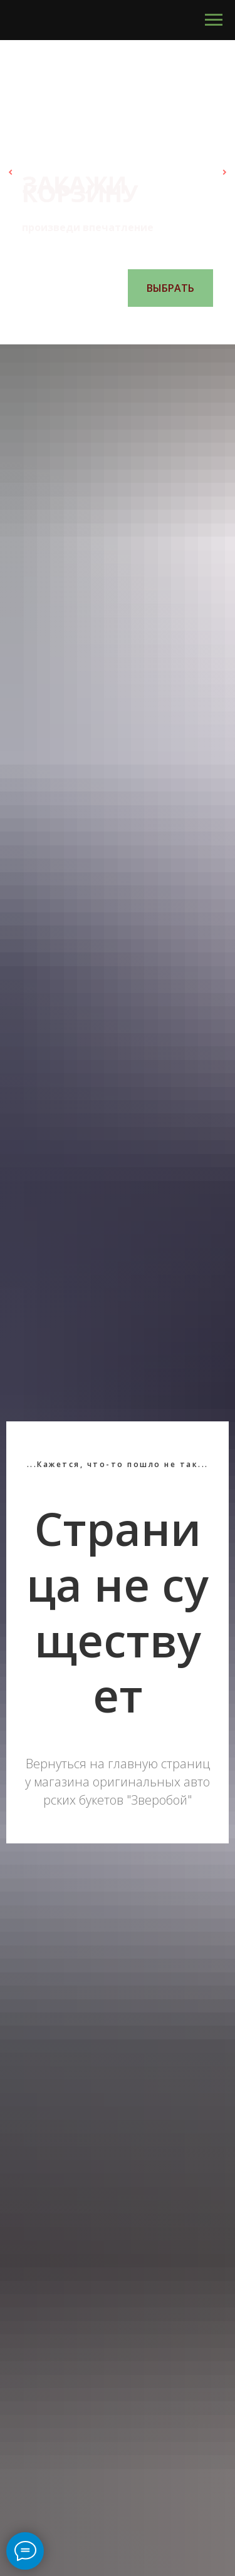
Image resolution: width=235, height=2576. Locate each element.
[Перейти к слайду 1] (86, 325)
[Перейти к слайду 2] (99, 325)
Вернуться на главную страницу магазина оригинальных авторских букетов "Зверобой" (117, 1781)
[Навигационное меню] (213, 20)
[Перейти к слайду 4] (124, 325)
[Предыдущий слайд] (10, 172)
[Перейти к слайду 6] (149, 325)
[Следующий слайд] (224, 172)
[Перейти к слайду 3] (111, 325)
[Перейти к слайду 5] (136, 325)
